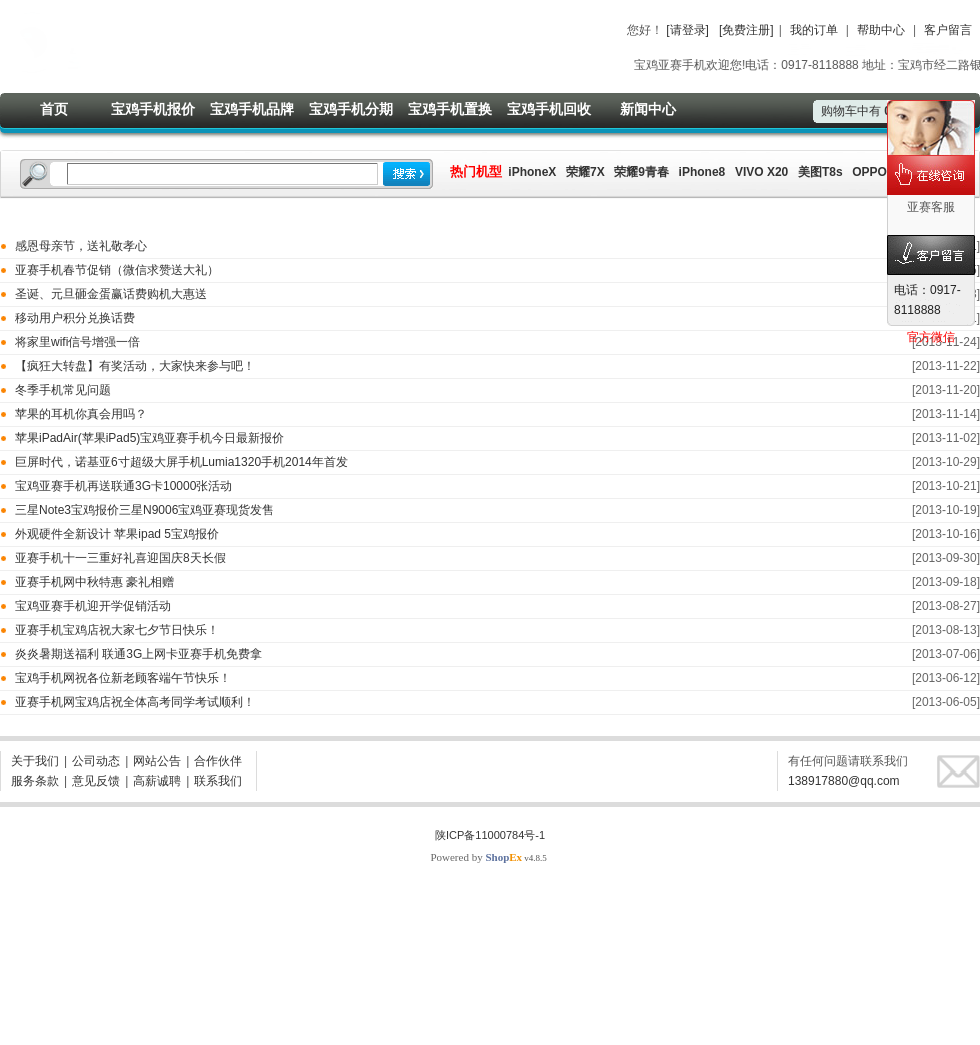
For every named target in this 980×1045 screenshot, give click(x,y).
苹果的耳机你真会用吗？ (81, 414)
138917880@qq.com (844, 781)
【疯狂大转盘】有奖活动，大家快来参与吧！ (135, 366)
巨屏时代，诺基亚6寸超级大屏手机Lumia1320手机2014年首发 (181, 462)
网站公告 (157, 761)
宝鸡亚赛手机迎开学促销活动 (93, 606)
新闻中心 (648, 109)
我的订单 (814, 30)
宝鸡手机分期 (351, 109)
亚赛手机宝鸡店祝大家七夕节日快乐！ (117, 630)
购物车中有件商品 (876, 111)
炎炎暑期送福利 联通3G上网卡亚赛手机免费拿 (138, 654)
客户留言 (948, 30)
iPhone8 (702, 172)
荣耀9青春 (641, 172)
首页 (54, 109)
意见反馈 (96, 781)
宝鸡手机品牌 (252, 109)
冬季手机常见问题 (63, 390)
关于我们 (35, 761)
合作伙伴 (218, 761)
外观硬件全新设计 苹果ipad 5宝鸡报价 (117, 534)
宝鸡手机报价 (153, 109)
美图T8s (820, 172)
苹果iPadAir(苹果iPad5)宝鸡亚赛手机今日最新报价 (149, 438)
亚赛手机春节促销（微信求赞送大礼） (117, 270)
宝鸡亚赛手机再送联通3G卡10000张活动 (123, 486)
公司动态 (96, 761)
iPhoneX (530, 172)
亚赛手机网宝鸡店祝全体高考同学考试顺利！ (135, 702)
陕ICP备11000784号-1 (490, 835)
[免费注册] (746, 30)
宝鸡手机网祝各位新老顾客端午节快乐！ (123, 678)
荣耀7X (585, 172)
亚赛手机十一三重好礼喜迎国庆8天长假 (120, 558)
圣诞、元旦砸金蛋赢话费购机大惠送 (111, 294)
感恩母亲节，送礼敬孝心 (81, 246)
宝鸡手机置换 (450, 109)
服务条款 (35, 781)
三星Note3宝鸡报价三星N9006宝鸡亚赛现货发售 (144, 510)
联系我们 (218, 781)
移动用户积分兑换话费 (75, 318)
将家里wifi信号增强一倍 (77, 342)
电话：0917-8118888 (927, 300)
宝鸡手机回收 (549, 109)
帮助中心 (881, 30)
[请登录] (687, 30)
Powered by (476, 857)
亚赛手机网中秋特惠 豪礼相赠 (94, 582)
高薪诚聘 (157, 781)
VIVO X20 (761, 172)
